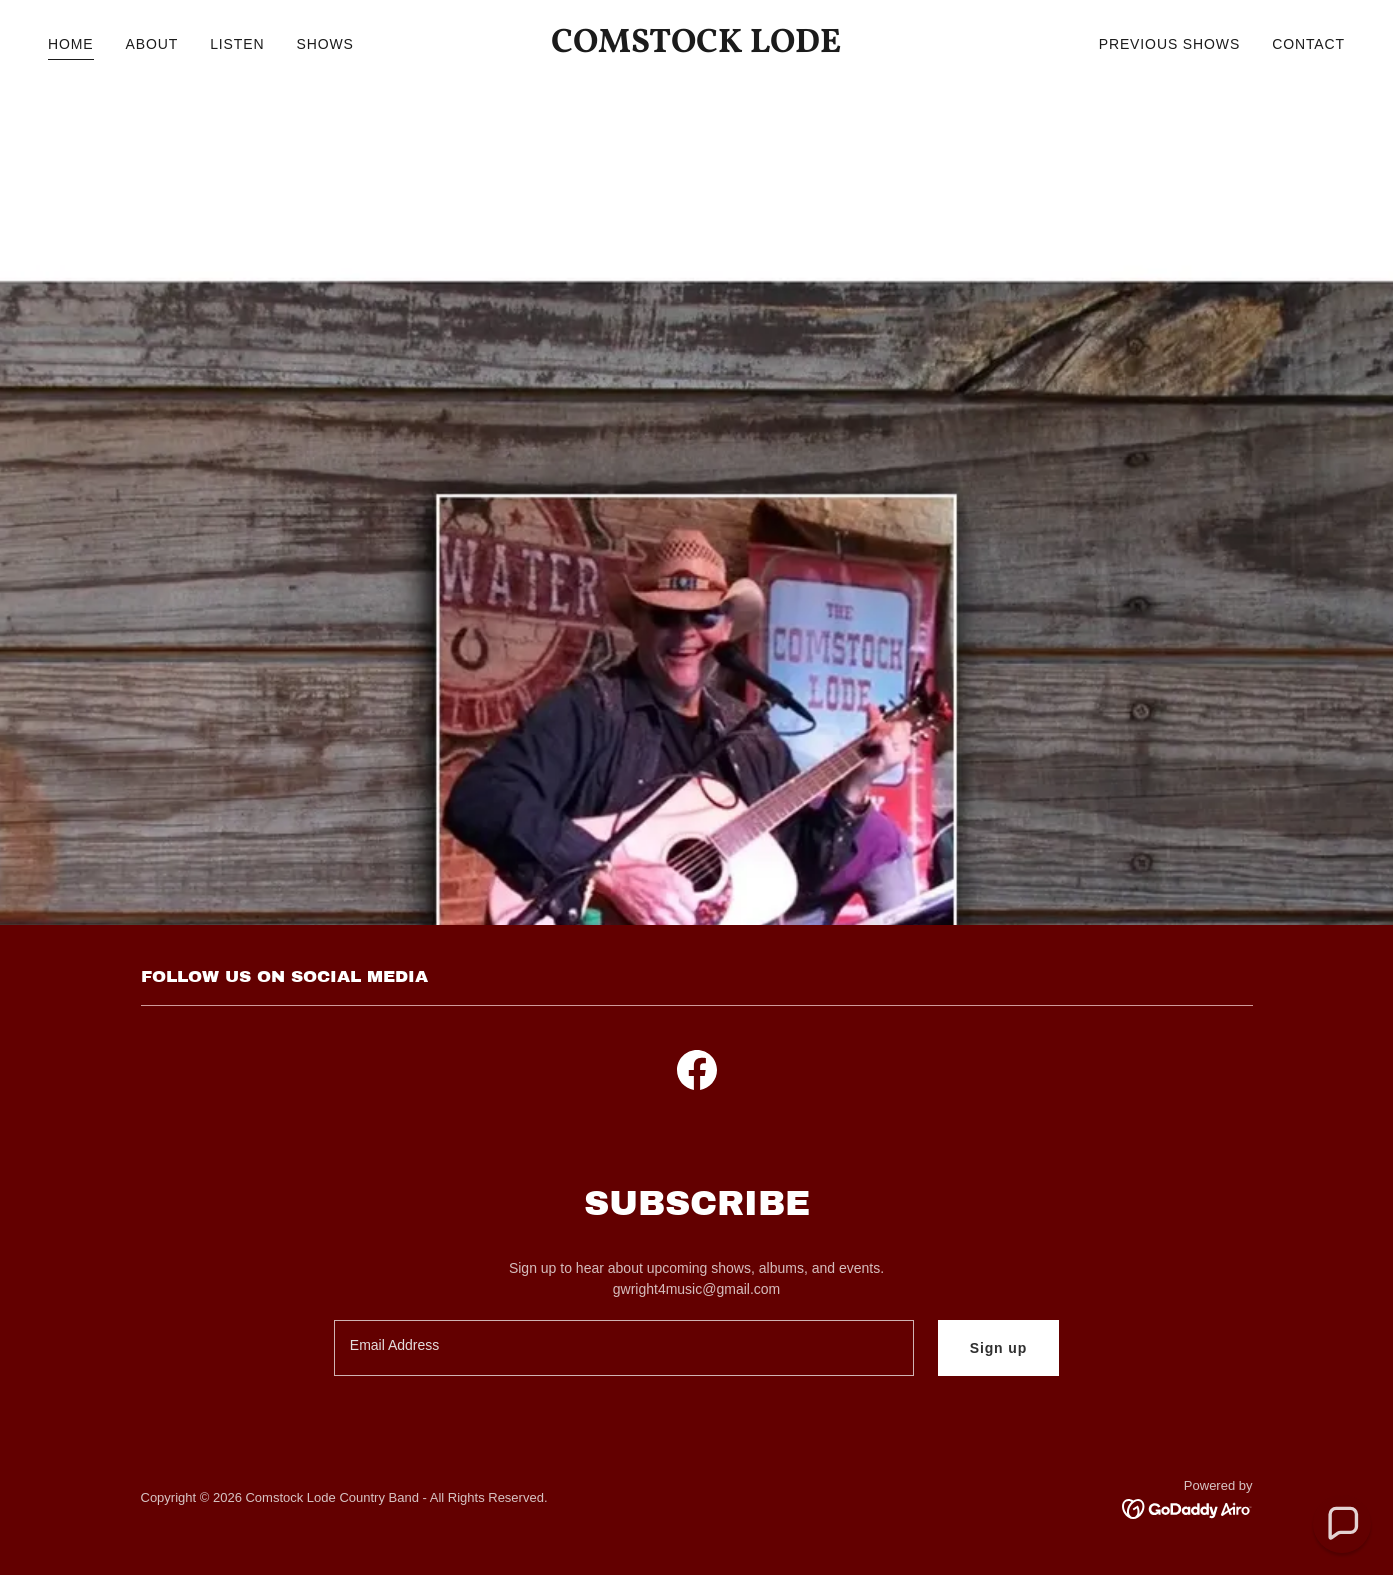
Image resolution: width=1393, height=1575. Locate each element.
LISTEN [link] (237, 44)
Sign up (999, 1348)
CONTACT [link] (1308, 44)
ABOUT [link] (152, 44)
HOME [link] (71, 44)
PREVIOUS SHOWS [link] (1169, 44)
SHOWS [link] (324, 44)
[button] (1342, 1524)
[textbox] (624, 1348)
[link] (696, 47)
